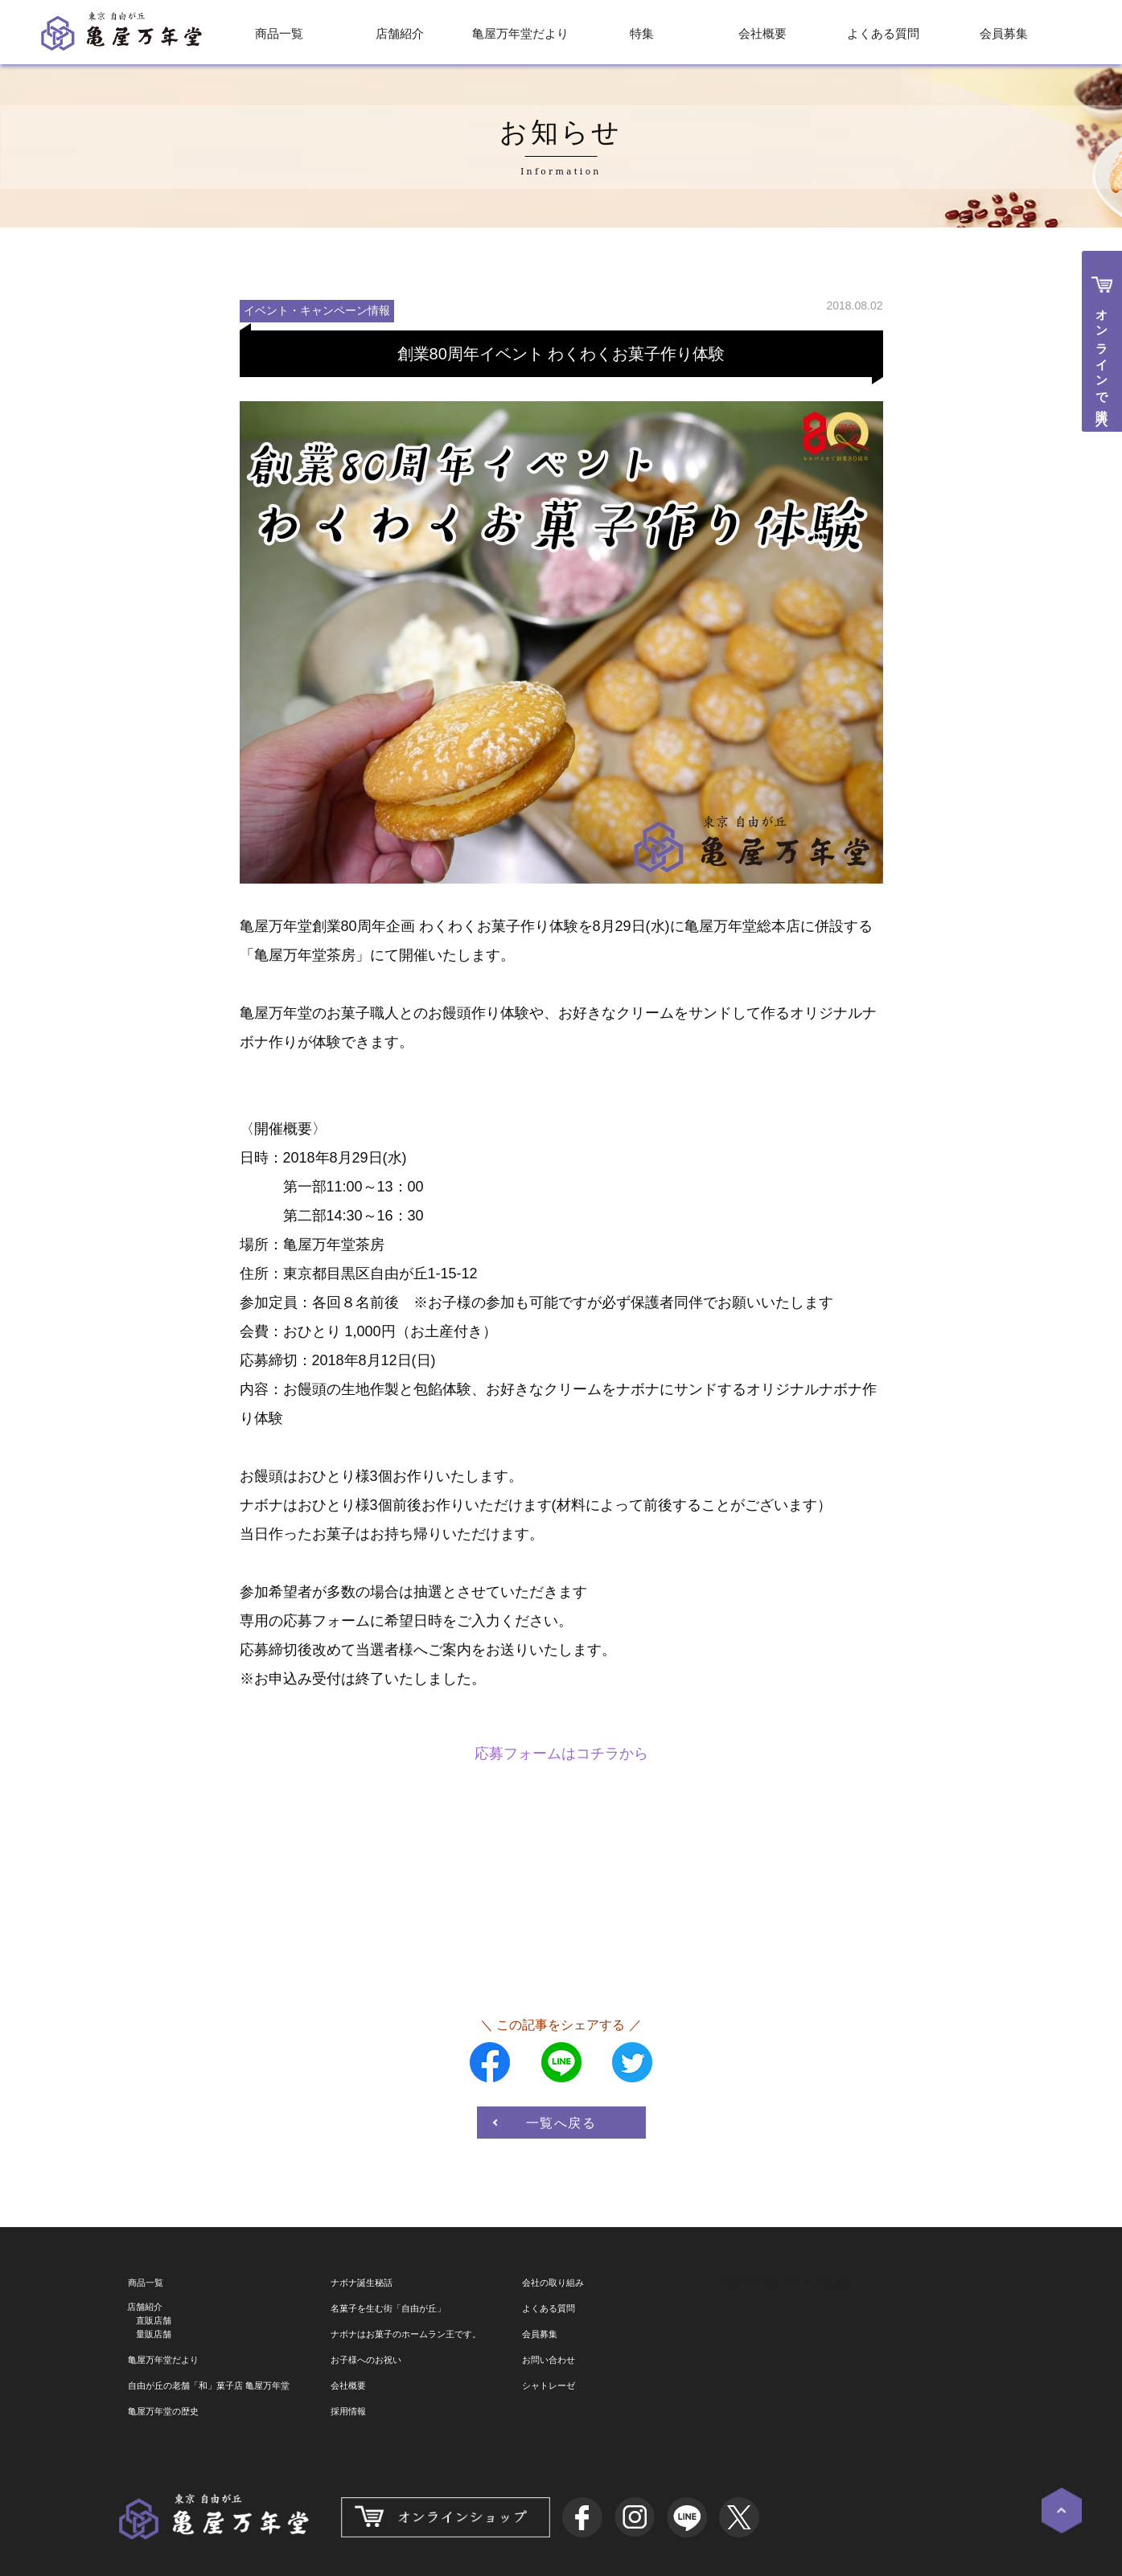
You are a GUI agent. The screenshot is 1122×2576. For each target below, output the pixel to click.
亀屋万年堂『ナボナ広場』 (789, 2281)
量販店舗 (153, 2334)
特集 (642, 33)
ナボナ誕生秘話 (361, 2282)
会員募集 (1004, 33)
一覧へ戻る (561, 2122)
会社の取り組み (553, 2282)
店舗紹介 (400, 33)
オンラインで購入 (1102, 354)
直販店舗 (153, 2320)
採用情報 (348, 2411)
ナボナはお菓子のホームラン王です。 (406, 2334)
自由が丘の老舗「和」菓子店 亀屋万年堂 (209, 2385)
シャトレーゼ (548, 2385)
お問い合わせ (548, 2360)
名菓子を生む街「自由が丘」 (388, 2308)
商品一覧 (279, 33)
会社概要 (762, 33)
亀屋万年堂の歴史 (163, 2411)
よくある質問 (883, 33)
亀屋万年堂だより (520, 33)
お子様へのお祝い (366, 2360)
